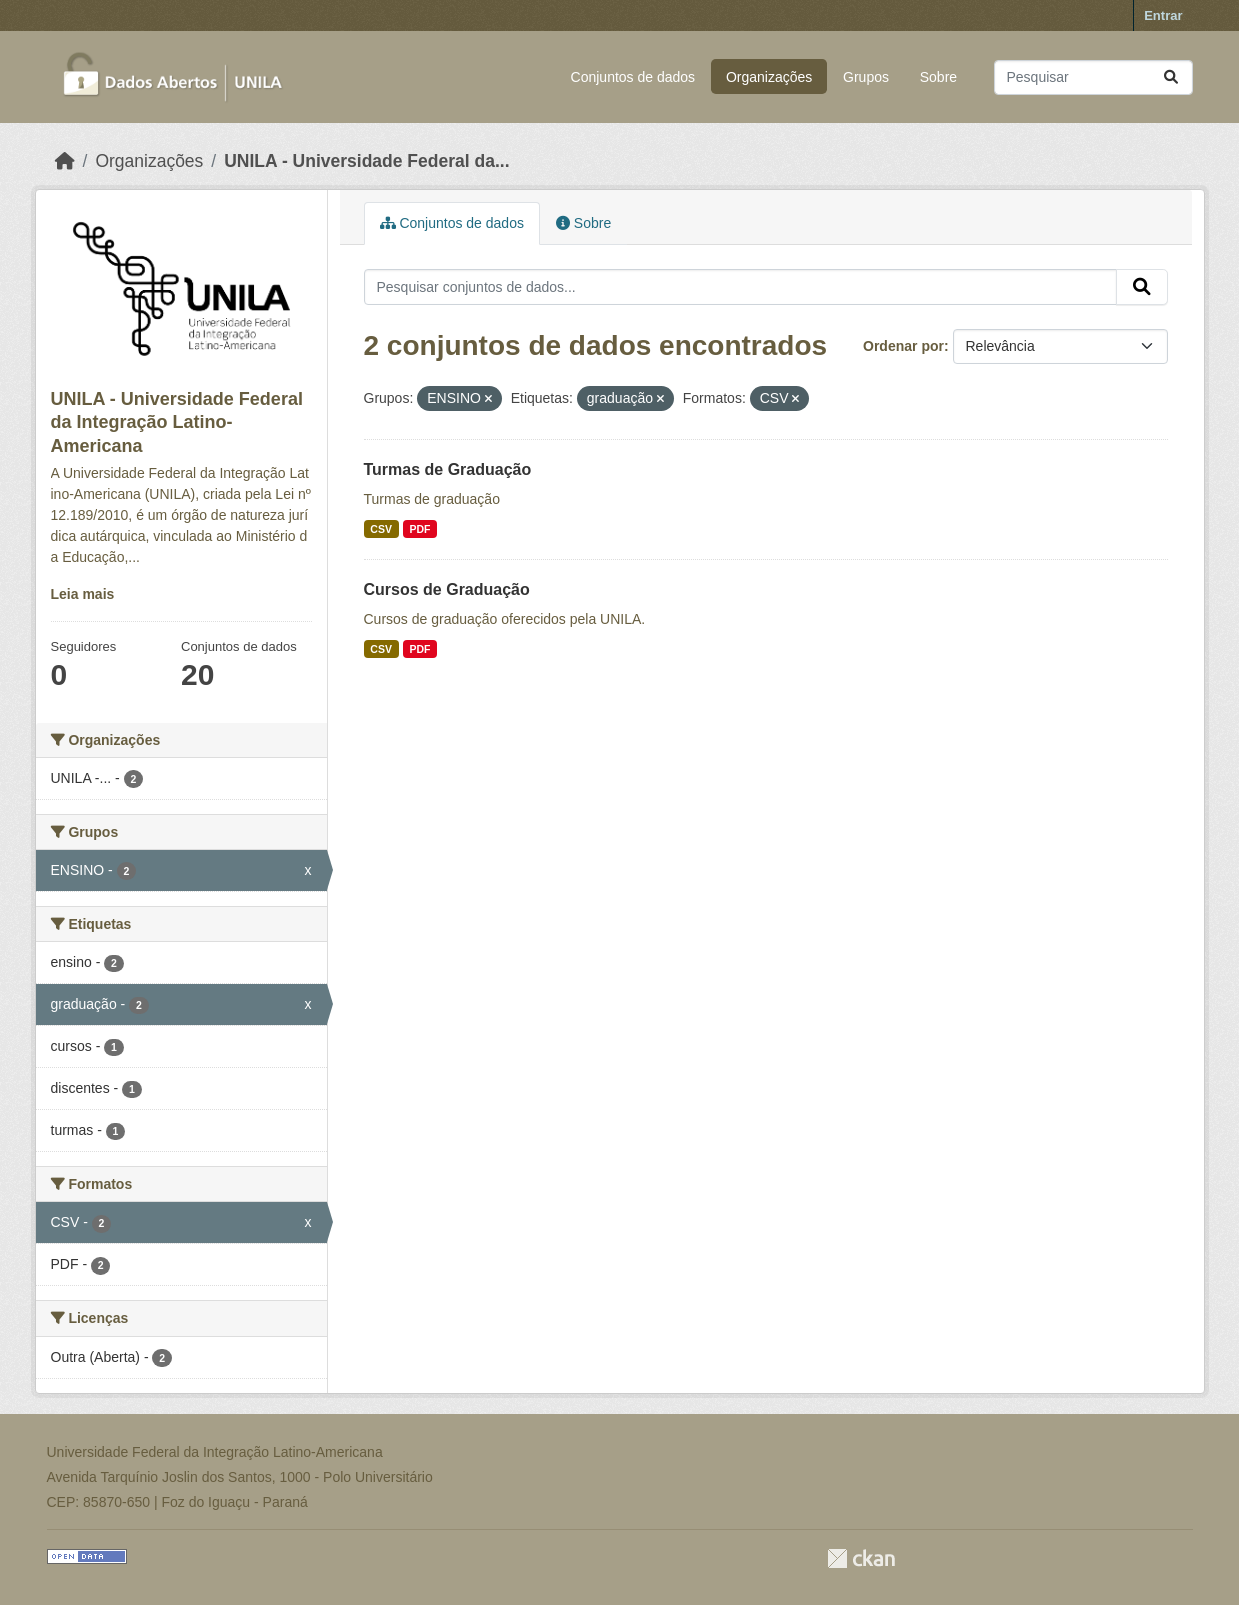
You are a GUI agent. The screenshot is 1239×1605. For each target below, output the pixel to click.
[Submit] (1171, 77)
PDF (419, 529)
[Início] (65, 161)
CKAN (861, 1558)
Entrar (1163, 15)
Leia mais (83, 594)
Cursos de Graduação (447, 589)
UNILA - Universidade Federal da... (366, 161)
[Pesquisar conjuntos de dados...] (1093, 77)
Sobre (938, 77)
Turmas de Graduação (448, 469)
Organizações (769, 77)
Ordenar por (903, 346)
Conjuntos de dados (633, 77)
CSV (381, 529)
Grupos (866, 77)
